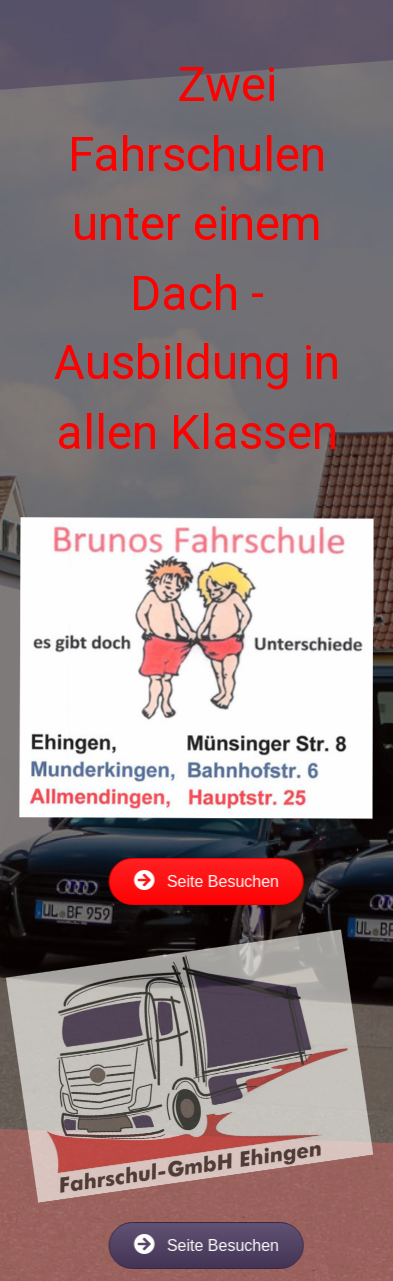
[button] (187, 881)
